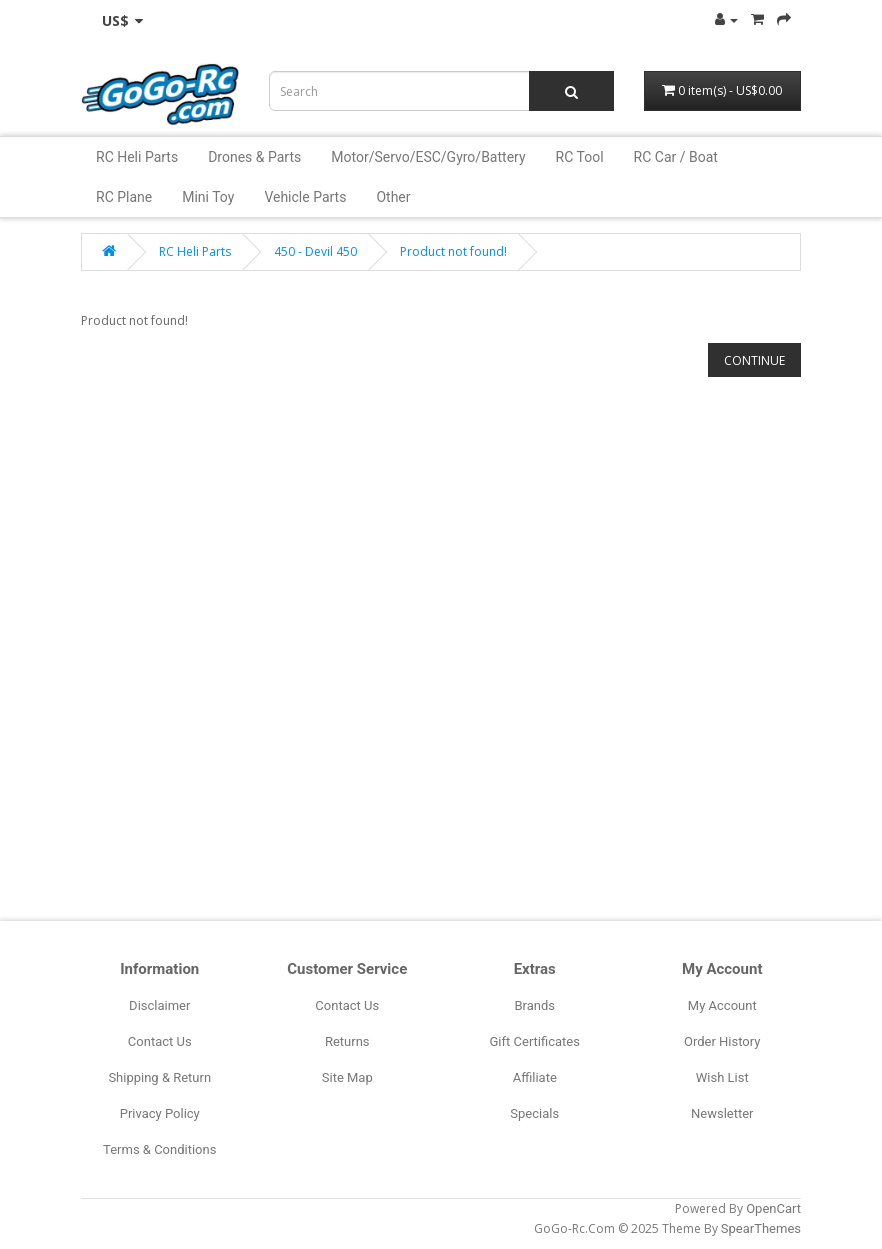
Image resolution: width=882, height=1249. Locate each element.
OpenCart (773, 1208)
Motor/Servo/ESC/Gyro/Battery (428, 157)
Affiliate (535, 1077)
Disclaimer (159, 1005)
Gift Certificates (535, 1041)
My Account (722, 1005)
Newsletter (722, 1113)
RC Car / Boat (676, 157)
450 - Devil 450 (315, 251)
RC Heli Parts (137, 157)
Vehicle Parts (305, 197)
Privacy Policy (160, 1113)
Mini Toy (208, 197)
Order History (722, 1041)
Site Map (347, 1077)
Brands (534, 1005)
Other (393, 197)
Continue (754, 360)
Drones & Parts (254, 157)
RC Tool (580, 157)
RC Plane (124, 197)
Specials (534, 1113)
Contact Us (160, 1041)
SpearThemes (761, 1228)
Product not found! (453, 251)
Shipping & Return (159, 1077)
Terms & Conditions (159, 1149)
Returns (347, 1041)
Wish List (722, 1077)
